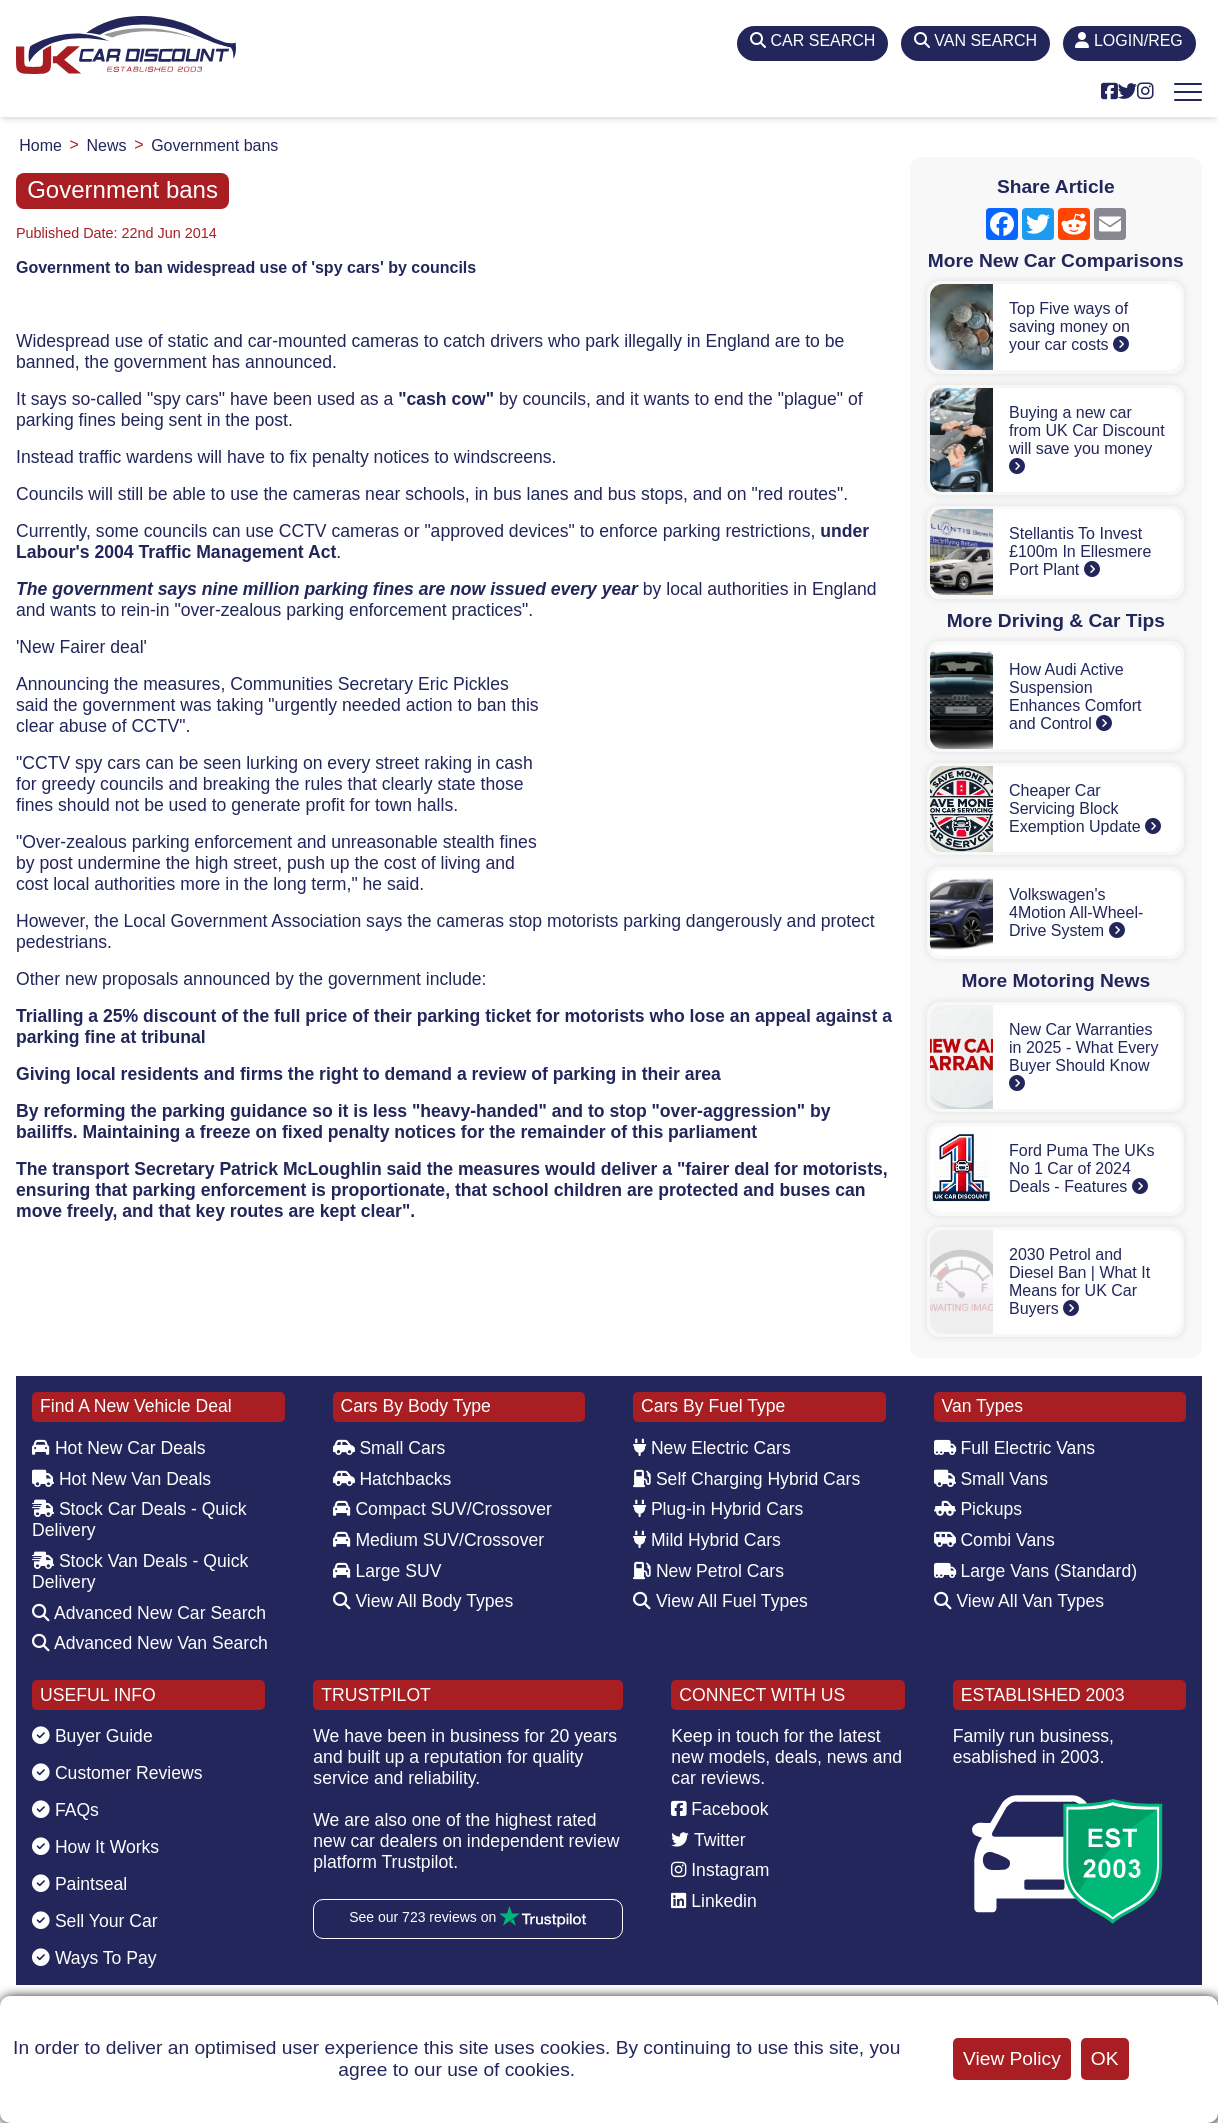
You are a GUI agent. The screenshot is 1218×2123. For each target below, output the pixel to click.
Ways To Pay (94, 1958)
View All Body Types (423, 1601)
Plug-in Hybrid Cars (718, 1509)
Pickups (978, 1509)
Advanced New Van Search (150, 1643)
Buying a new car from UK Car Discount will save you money (1087, 439)
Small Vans (991, 1479)
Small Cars (389, 1448)
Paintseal (79, 1884)
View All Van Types (1019, 1601)
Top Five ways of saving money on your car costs (1069, 326)
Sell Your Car (95, 1921)
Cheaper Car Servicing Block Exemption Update (1085, 808)
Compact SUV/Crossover (442, 1509)
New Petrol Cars (708, 1571)
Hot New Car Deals (118, 1448)
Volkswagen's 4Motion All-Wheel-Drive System (1076, 912)
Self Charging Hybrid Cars (746, 1479)
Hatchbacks (392, 1479)
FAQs (65, 1810)
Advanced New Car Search (149, 1613)
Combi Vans (994, 1540)
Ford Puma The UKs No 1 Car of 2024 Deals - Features (1082, 1168)
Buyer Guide (92, 1736)
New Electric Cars (712, 1448)
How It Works (95, 1847)
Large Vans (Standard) (1036, 1571)
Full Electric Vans (1015, 1448)
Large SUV (387, 1571)
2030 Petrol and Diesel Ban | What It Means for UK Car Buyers (1079, 1281)
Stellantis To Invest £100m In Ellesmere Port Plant (1080, 551)
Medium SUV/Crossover (439, 1540)
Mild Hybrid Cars (707, 1540)
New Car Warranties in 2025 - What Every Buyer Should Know (1083, 1056)
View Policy (1012, 2058)
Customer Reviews (117, 1773)
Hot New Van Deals (121, 1479)
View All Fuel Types (720, 1601)
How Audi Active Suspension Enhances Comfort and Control (1075, 696)
